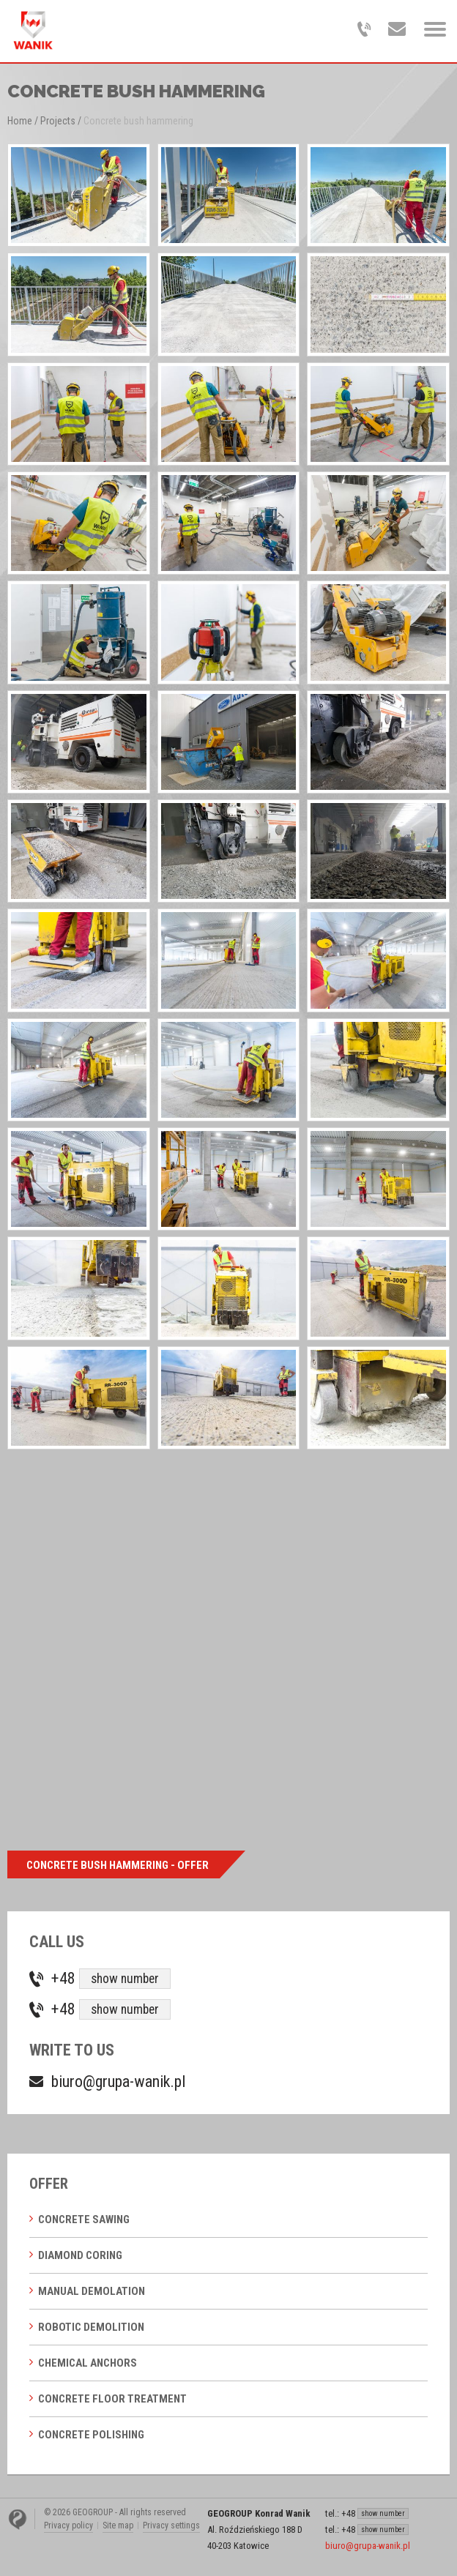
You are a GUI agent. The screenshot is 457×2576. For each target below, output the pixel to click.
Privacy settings (171, 2525)
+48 (111, 1979)
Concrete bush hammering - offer (117, 1865)
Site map (118, 2525)
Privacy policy (68, 2525)
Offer (48, 2183)
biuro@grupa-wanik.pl (118, 2081)
